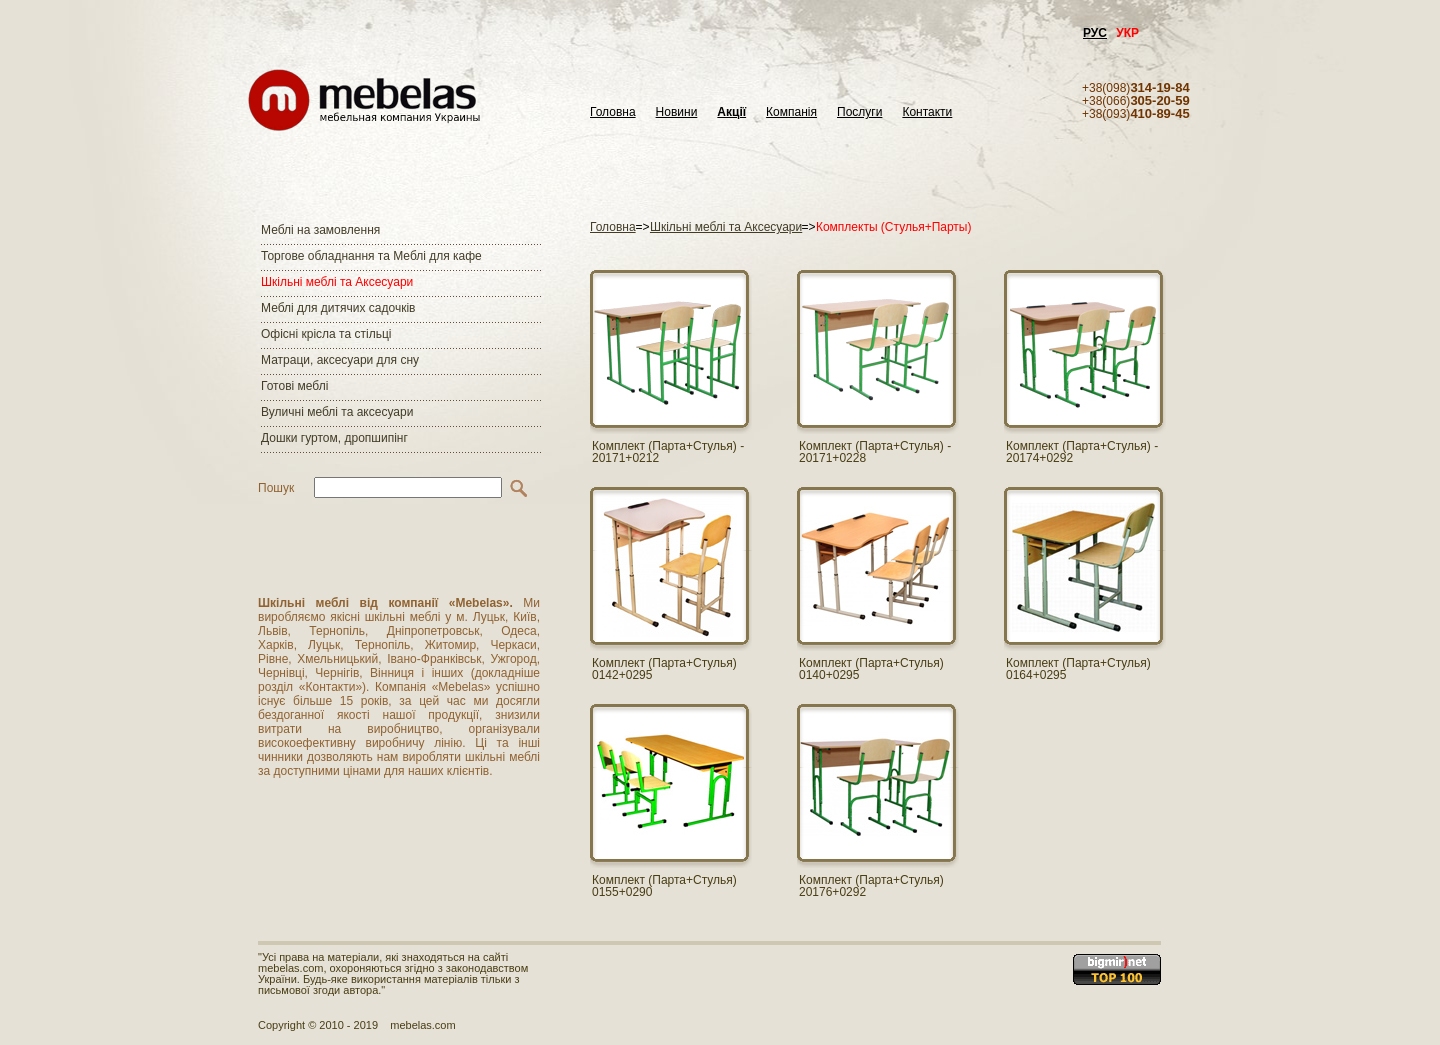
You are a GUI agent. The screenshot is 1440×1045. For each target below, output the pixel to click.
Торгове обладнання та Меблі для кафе (371, 256)
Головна (613, 112)
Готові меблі (294, 386)
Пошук (276, 488)
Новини (677, 112)
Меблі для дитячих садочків (338, 308)
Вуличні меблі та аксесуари (337, 412)
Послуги (859, 112)
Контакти (927, 112)
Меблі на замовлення (320, 230)
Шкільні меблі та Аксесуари (337, 282)
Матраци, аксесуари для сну (340, 360)
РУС (1095, 33)
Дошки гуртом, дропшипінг (334, 438)
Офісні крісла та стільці (326, 334)
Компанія (791, 112)
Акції (731, 112)
